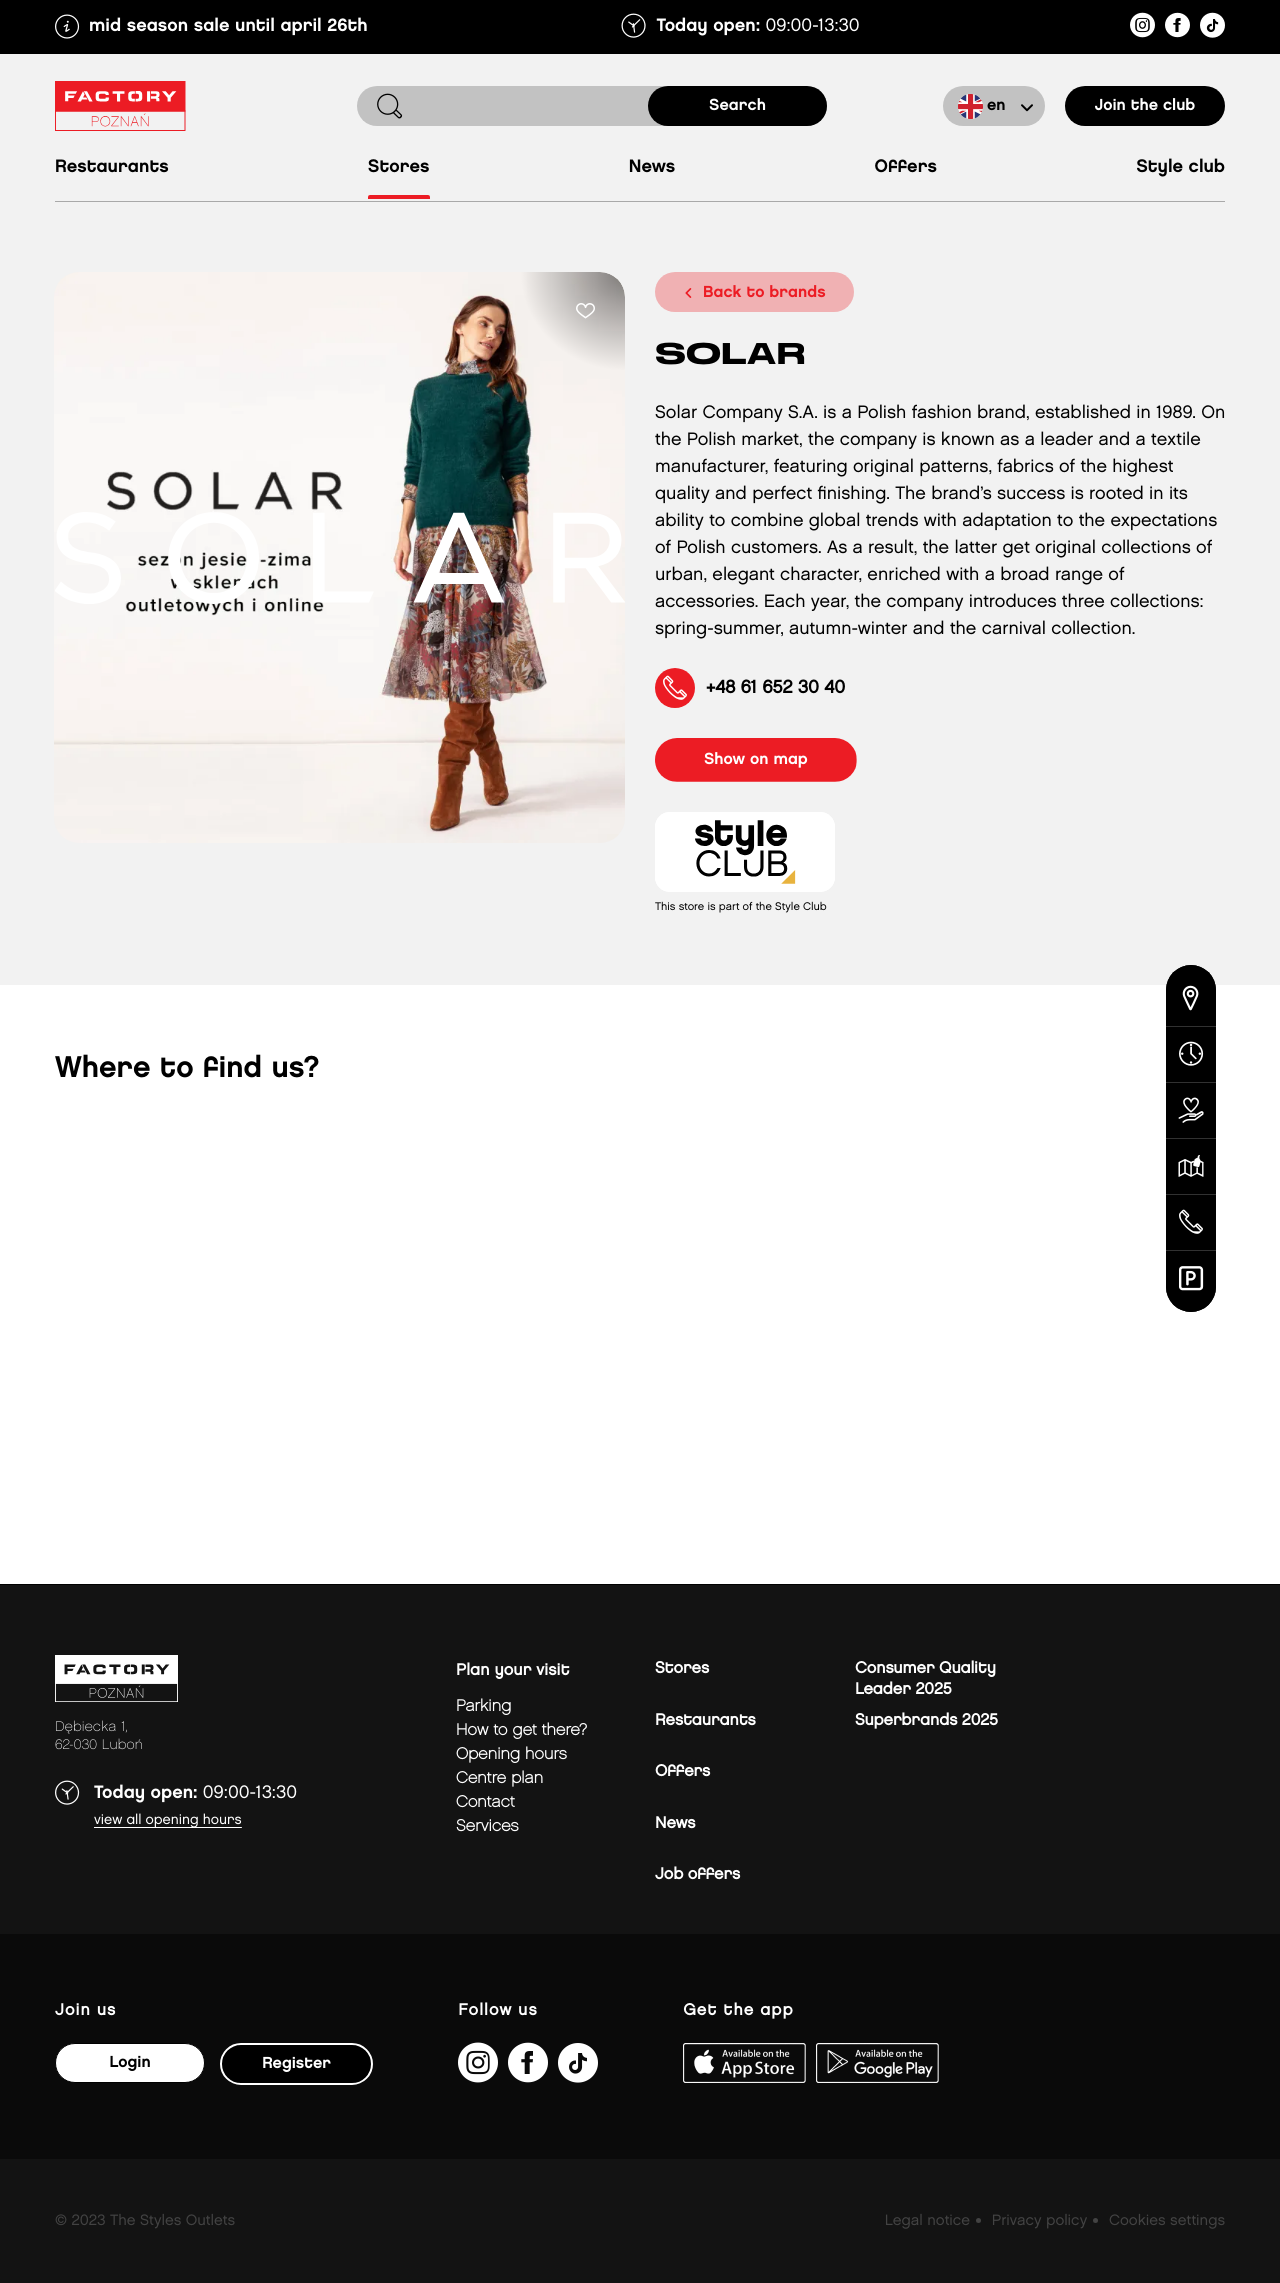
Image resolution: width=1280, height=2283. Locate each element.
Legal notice (927, 2221)
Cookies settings (1167, 2221)
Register (296, 2063)
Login (129, 2062)
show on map (757, 759)
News (652, 167)
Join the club (1145, 105)
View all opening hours (168, 1820)
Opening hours (511, 1754)
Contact (485, 1802)
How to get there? (521, 1730)
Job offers (697, 1874)
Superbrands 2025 (926, 1720)
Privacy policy (1039, 2221)
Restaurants (112, 167)
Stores (399, 167)
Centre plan (499, 1778)
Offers (905, 167)
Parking (483, 1706)
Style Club (1180, 167)
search (737, 105)
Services (487, 1826)
